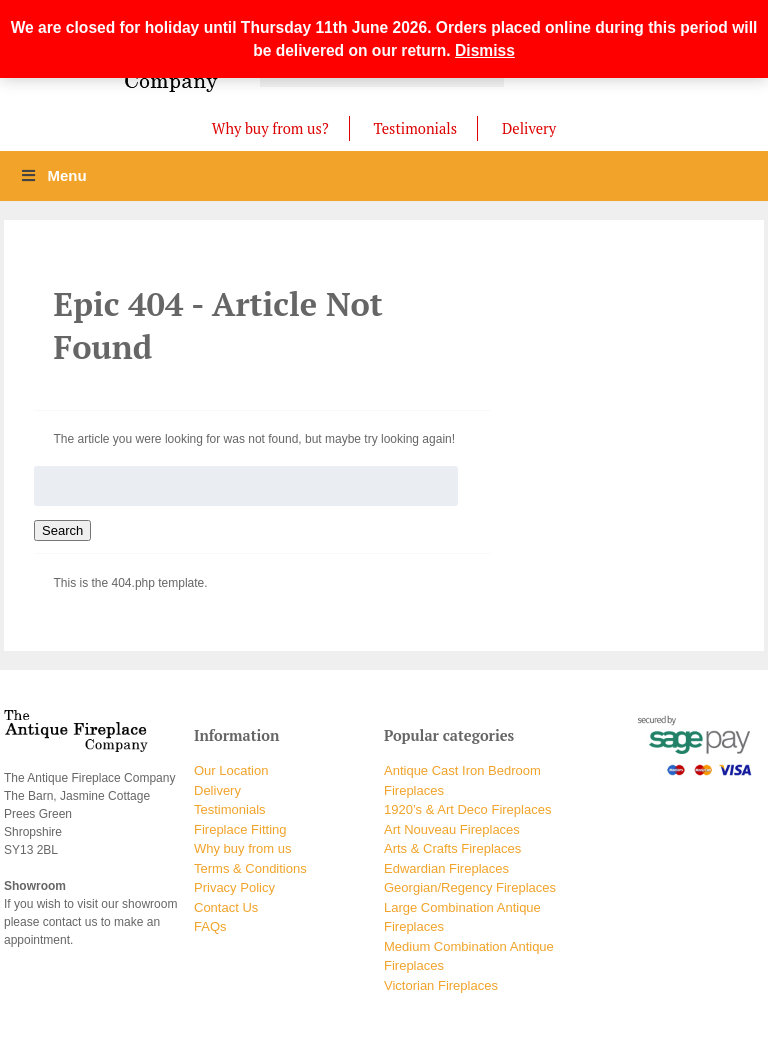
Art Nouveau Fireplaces (452, 829)
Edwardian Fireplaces (446, 868)
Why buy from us (243, 848)
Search (62, 530)
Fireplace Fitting (240, 829)
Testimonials (415, 128)
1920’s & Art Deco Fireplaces (467, 809)
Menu (53, 175)
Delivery (529, 128)
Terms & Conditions (250, 868)
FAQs (210, 926)
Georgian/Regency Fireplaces (470, 887)
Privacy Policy (234, 887)
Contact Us (226, 907)
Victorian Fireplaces (441, 985)
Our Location (231, 770)
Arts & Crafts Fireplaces (452, 848)
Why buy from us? (270, 128)
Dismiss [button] (485, 50)
